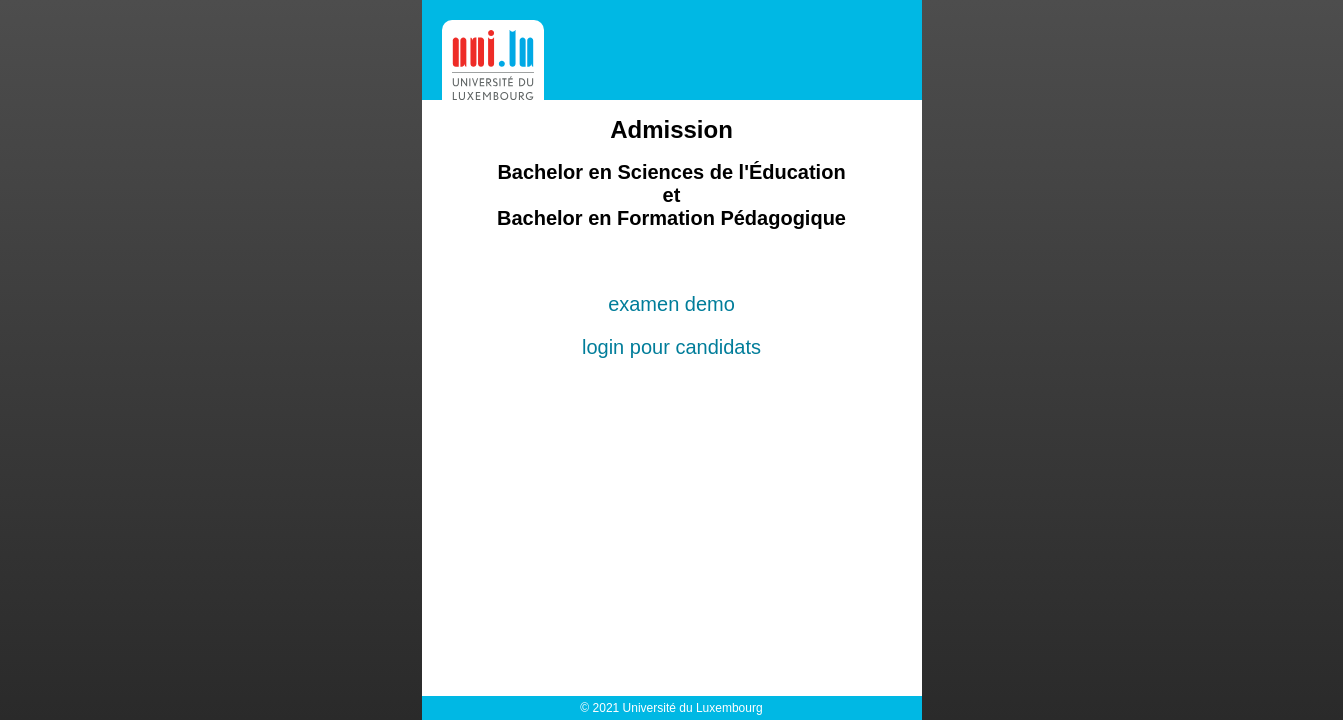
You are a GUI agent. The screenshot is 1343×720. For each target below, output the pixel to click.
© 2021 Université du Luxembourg (671, 708)
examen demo (671, 304)
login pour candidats (671, 347)
